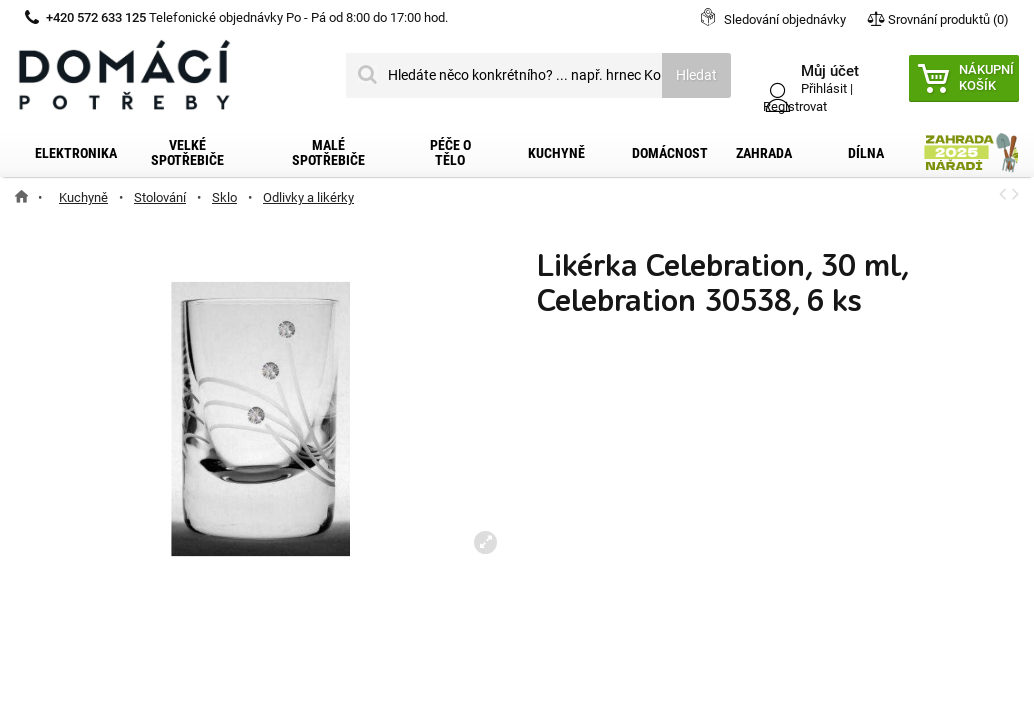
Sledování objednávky (785, 19)
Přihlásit (824, 88)
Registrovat (795, 106)
